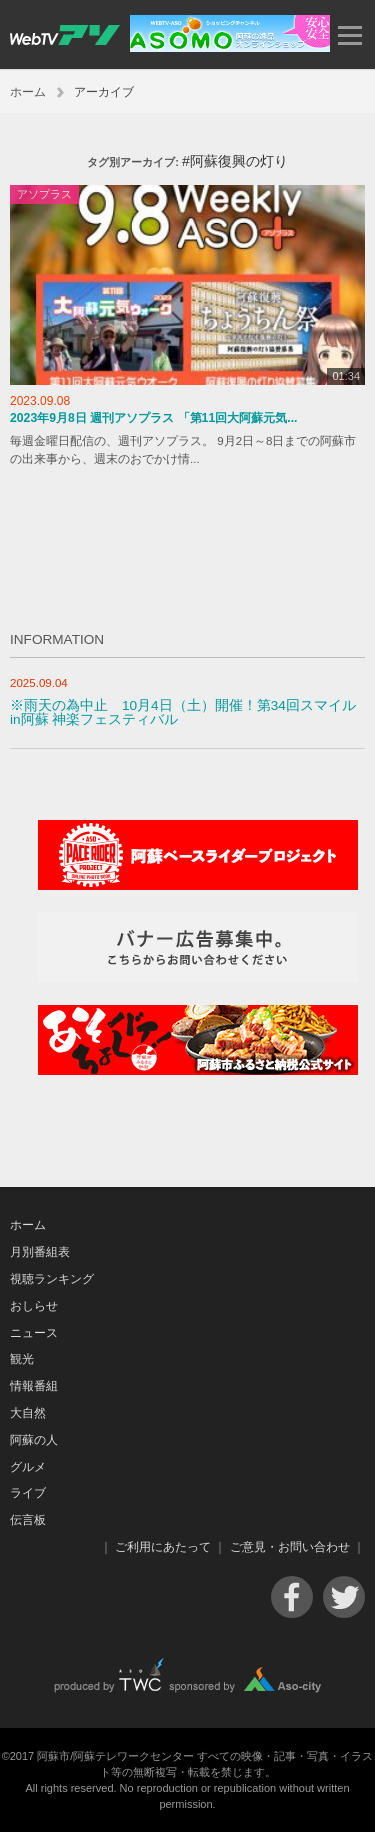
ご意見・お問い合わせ (290, 1547)
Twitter (344, 1597)
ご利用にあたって (163, 1547)
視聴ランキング (52, 1279)
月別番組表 (40, 1252)
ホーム (28, 92)
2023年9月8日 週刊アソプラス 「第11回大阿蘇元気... (153, 418)
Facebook (292, 1597)
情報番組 (34, 1386)
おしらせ (34, 1306)
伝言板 (28, 1520)
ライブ (28, 1493)
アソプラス (44, 194)
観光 (22, 1359)
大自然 (28, 1413)
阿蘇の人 (34, 1440)
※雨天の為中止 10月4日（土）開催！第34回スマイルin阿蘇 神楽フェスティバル (183, 712)
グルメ (28, 1467)
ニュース (34, 1333)
